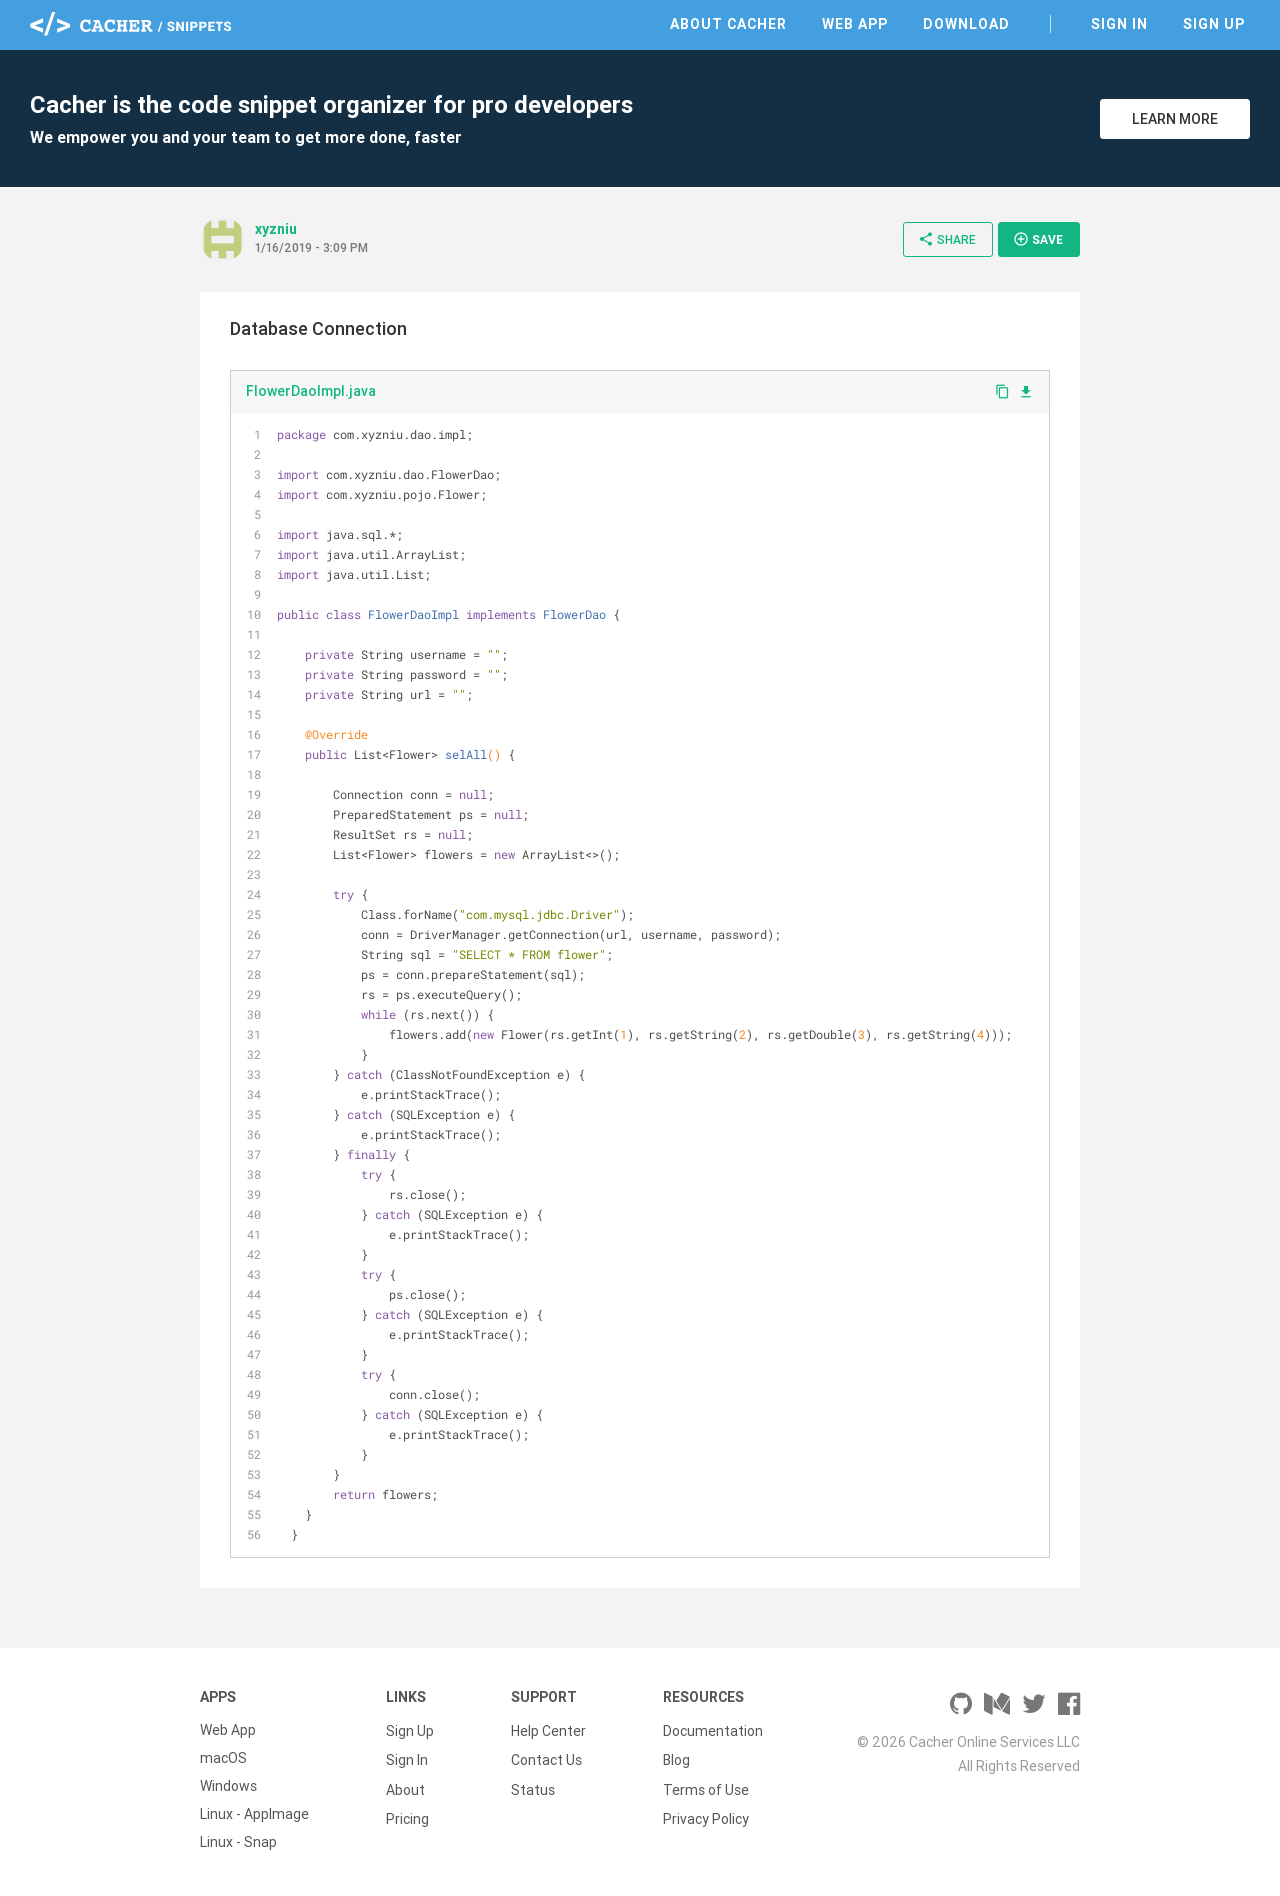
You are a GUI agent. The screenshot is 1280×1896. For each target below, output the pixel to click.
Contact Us (546, 1758)
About (405, 1786)
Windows (228, 1786)
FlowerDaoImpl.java (311, 391)
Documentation (713, 1730)
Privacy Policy (706, 1814)
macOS (223, 1758)
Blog (676, 1758)
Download (966, 24)
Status (533, 1786)
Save (1038, 239)
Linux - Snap (238, 1842)
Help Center (548, 1730)
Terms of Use (706, 1786)
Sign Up (1214, 24)
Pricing (407, 1814)
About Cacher (728, 24)
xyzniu (276, 229)
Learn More (1175, 119)
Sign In (1119, 24)
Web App (855, 24)
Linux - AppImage (254, 1814)
